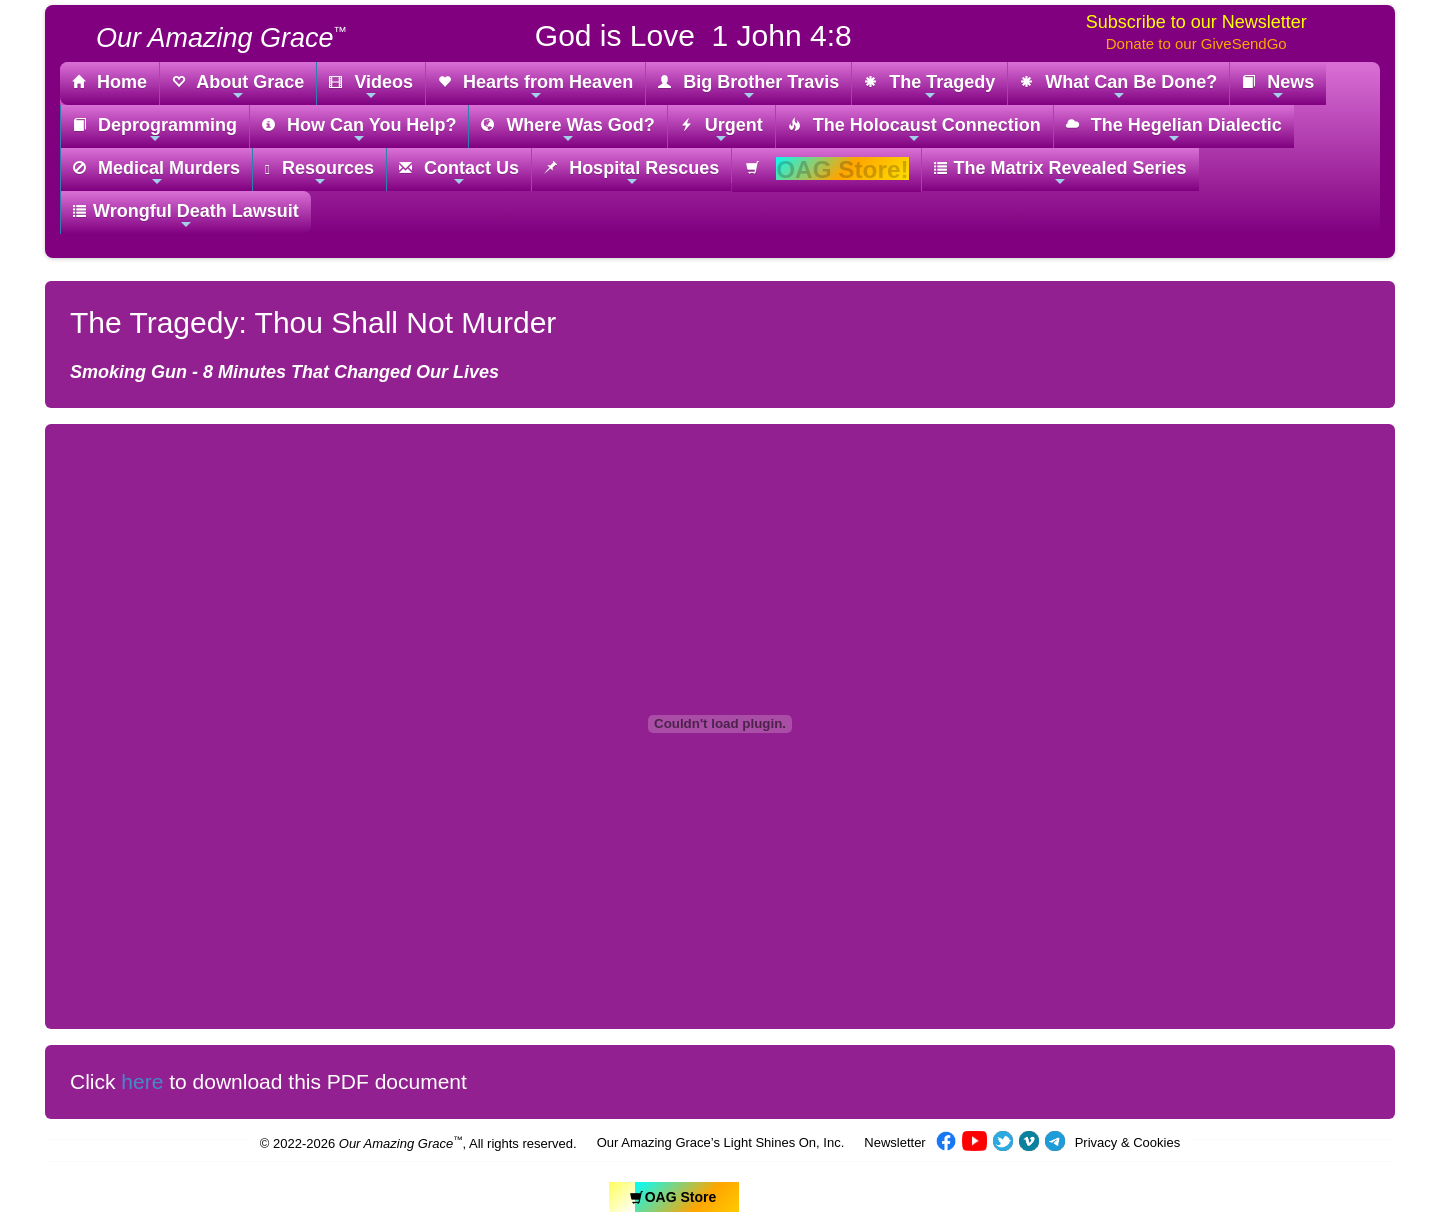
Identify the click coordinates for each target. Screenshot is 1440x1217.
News (1278, 87)
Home (109, 83)
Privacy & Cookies (1127, 1142)
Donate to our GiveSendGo (1196, 43)
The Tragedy (929, 87)
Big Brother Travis (748, 87)
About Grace (238, 87)
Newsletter (894, 1142)
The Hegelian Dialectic (1174, 130)
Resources (319, 173)
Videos (371, 87)
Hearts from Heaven (535, 87)
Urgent (721, 130)
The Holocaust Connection (914, 130)
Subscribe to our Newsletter (1196, 22)
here (142, 1081)
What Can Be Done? (1118, 87)
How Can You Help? (359, 130)
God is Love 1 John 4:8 (693, 35)
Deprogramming (155, 130)
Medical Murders (156, 173)
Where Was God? (567, 130)
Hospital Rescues (631, 173)
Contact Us (459, 173)
